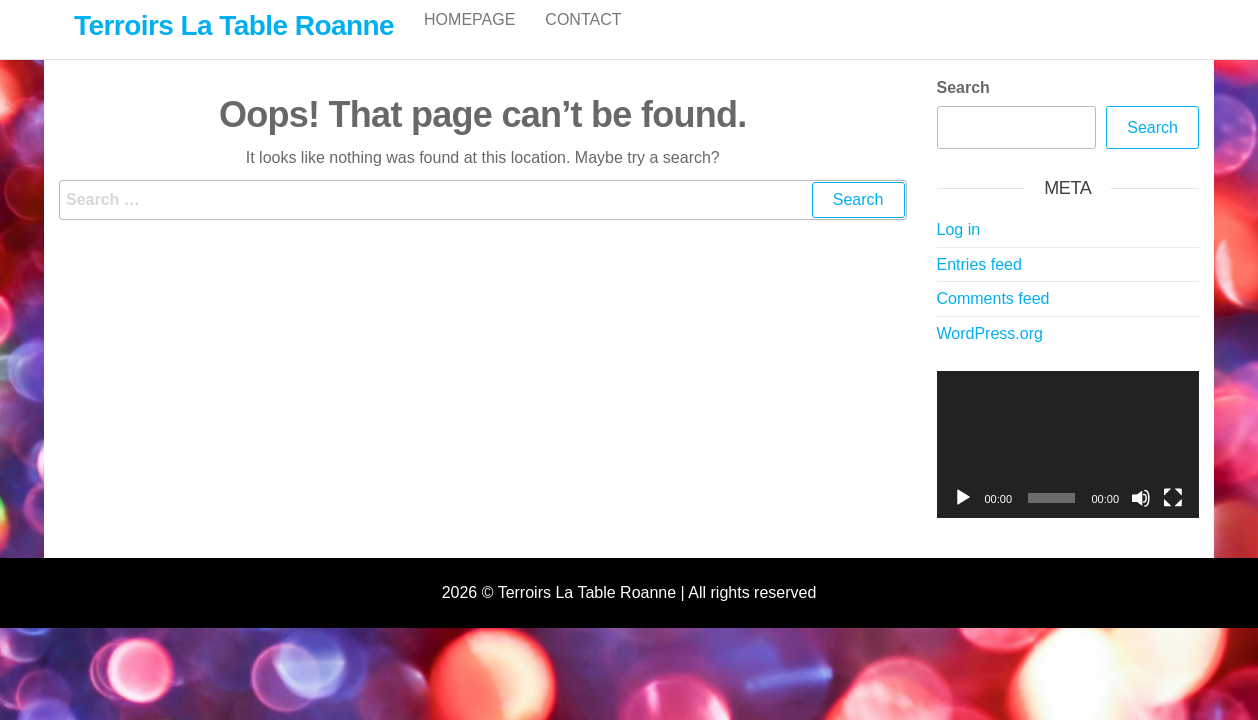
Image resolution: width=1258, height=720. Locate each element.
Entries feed (979, 285)
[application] (1068, 466)
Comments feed (993, 319)
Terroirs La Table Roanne (234, 25)
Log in (959, 250)
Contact (583, 39)
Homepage (469, 39)
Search (963, 108)
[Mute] (1141, 519)
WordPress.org (990, 354)
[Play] (963, 519)
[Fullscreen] (1173, 519)
